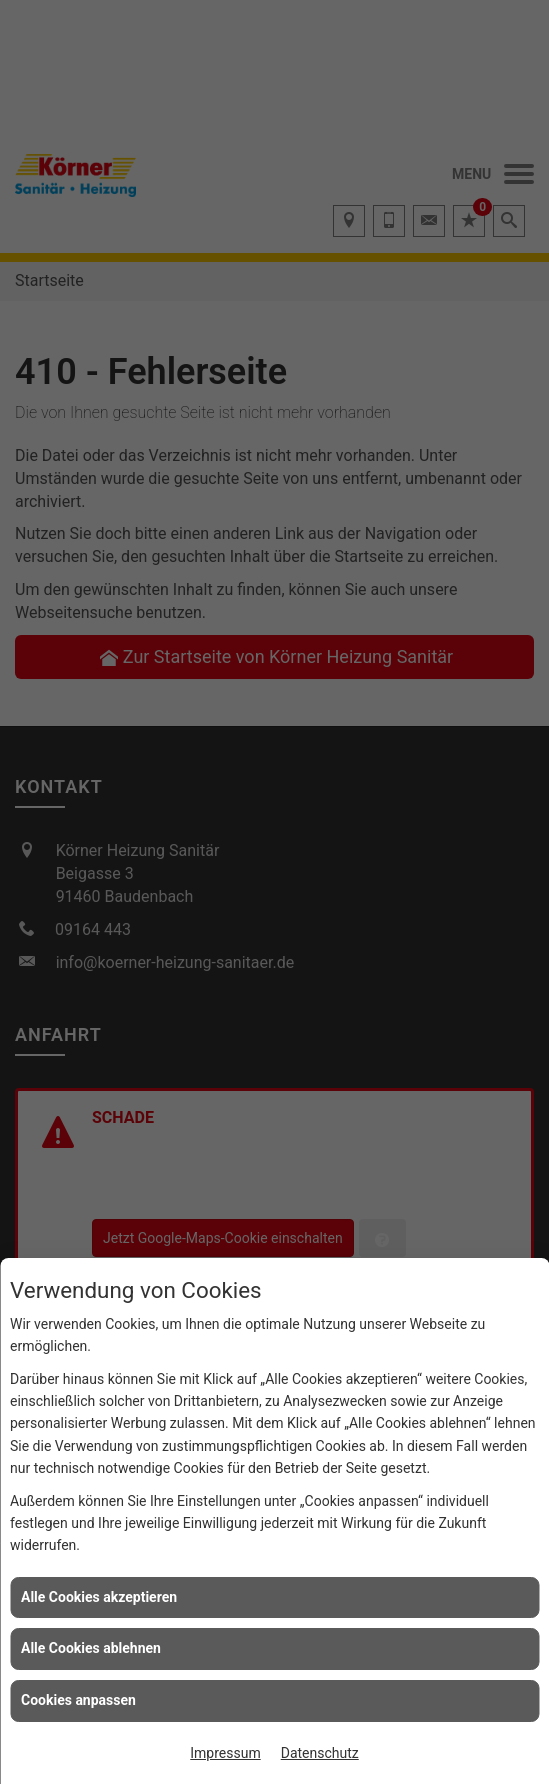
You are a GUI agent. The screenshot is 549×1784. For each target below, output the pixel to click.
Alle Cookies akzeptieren (99, 1597)
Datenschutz (320, 1753)
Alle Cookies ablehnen (91, 1648)
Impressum (225, 1753)
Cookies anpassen (78, 1700)
